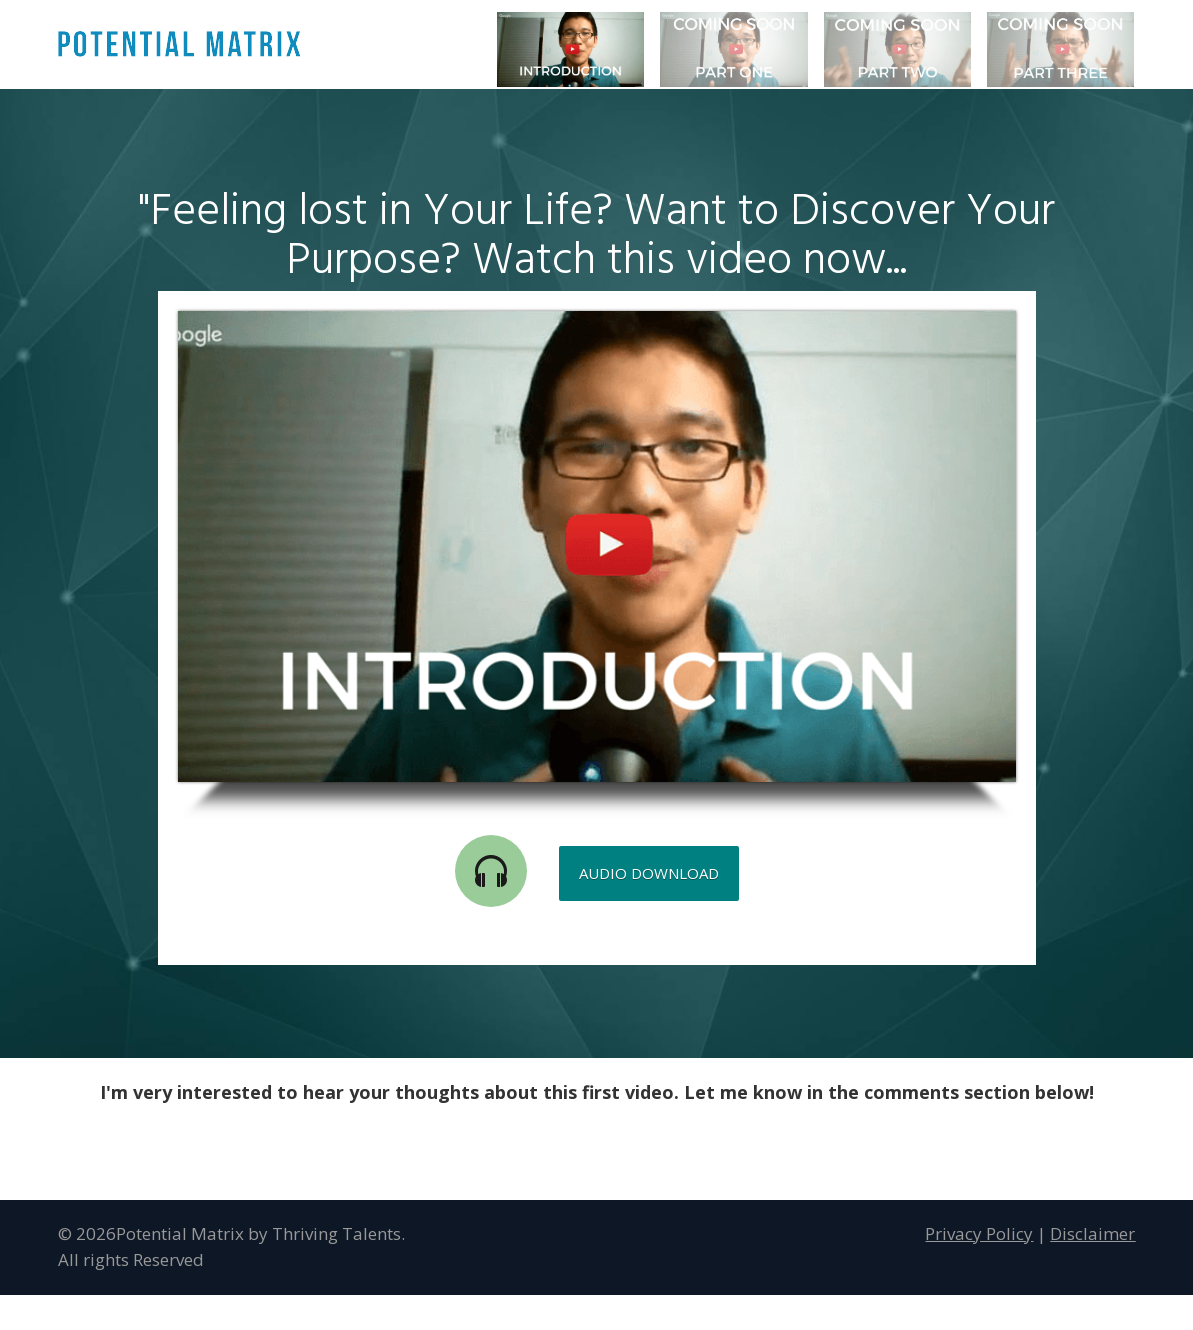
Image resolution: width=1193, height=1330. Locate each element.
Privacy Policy (979, 1233)
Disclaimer (1092, 1233)
